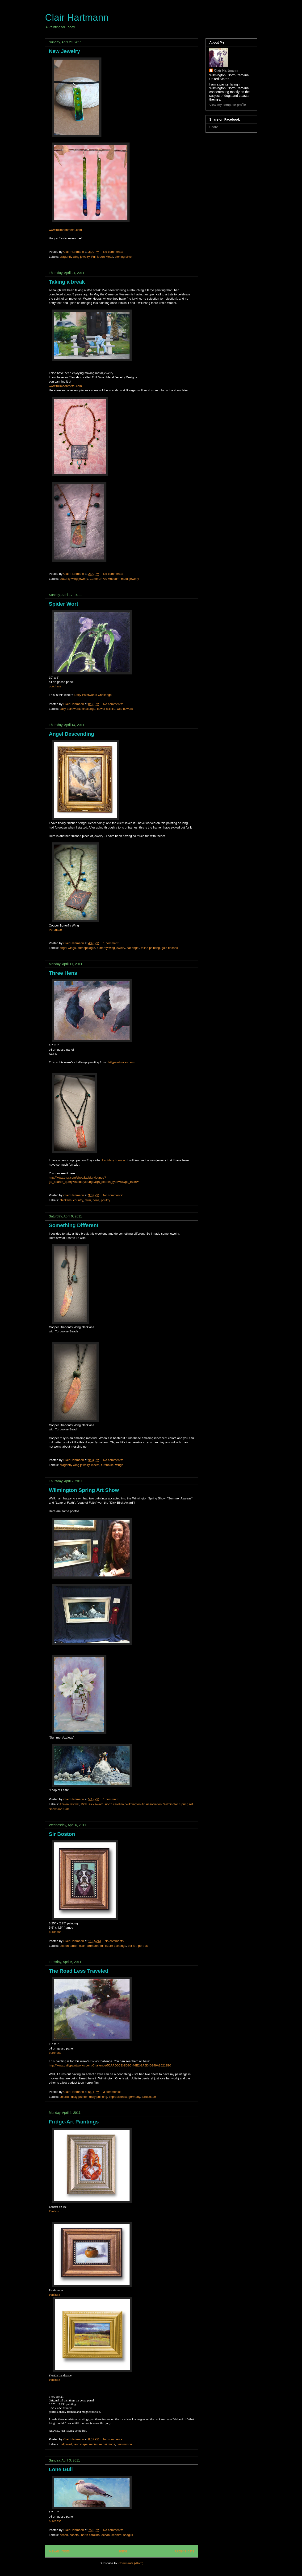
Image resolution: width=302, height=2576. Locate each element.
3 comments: (112, 2092)
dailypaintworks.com (120, 1062)
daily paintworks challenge (78, 708)
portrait (143, 1945)
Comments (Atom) (130, 2563)
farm (88, 1200)
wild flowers (125, 708)
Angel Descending (71, 734)
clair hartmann (89, 1945)
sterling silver (124, 256)
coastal (74, 2535)
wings (119, 1465)
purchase (55, 686)
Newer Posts (59, 2551)
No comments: (113, 251)
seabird (116, 2535)
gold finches (170, 948)
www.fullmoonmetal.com (65, 230)
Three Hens (63, 973)
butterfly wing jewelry (74, 578)
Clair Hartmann (77, 17)
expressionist (118, 2096)
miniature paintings (113, 1945)
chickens (66, 1200)
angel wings (68, 948)
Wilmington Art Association (144, 1804)
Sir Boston (62, 1834)
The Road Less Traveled (78, 1971)
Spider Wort (63, 604)
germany (134, 2096)
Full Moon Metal (102, 256)
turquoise (107, 1465)
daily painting (98, 2096)
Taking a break (67, 282)
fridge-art (66, 2444)
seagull (128, 2535)
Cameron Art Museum (104, 578)
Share (213, 127)
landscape (149, 2096)
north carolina (114, 1804)
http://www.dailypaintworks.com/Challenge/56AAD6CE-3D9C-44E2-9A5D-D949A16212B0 (110, 2065)
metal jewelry (130, 578)
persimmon (124, 2444)
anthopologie (86, 948)
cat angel (133, 948)
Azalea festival (69, 1804)
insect (95, 1465)
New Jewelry (64, 51)
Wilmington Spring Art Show (84, 1490)
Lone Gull (61, 2469)
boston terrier (69, 1945)
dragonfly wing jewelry (75, 256)
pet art (132, 1945)
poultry (105, 1200)
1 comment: (111, 943)
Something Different (73, 1225)
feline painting (150, 948)
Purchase (55, 929)
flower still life (106, 708)
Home (122, 2551)
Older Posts (184, 2551)
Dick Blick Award (92, 1804)
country (78, 1200)
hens (96, 1200)
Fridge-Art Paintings (74, 2122)
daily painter (79, 2096)
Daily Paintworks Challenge (93, 695)
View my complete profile (227, 105)
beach (64, 2535)
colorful (65, 2096)
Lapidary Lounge (113, 1160)
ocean (105, 2535)
